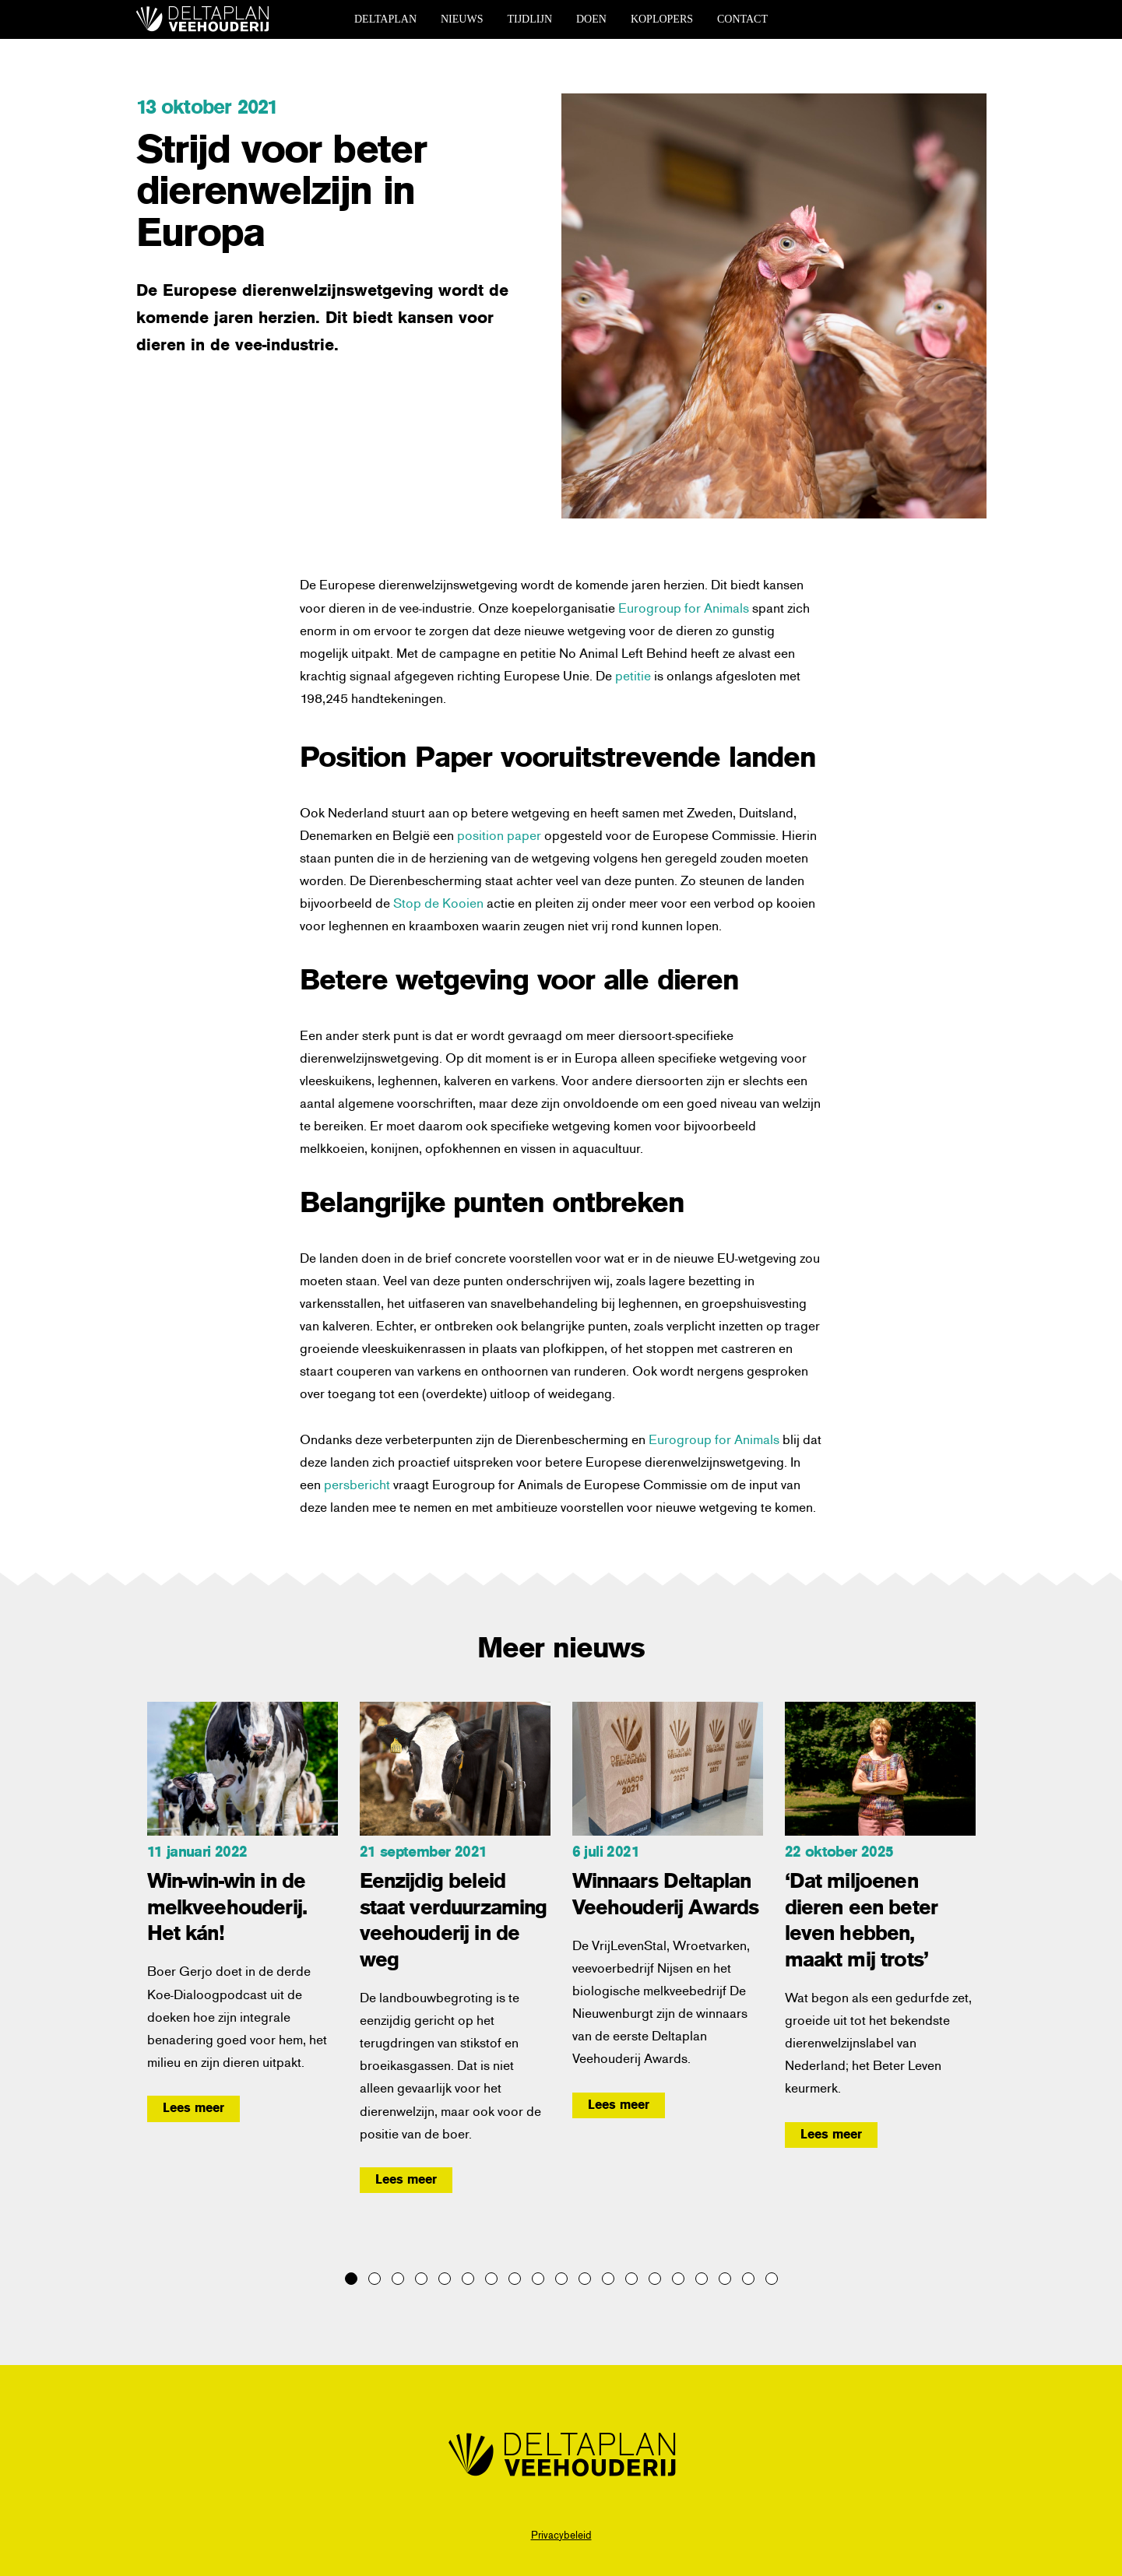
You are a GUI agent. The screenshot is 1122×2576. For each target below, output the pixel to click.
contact (742, 19)
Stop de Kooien (438, 902)
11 (584, 2278)
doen (591, 19)
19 (771, 2278)
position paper (499, 834)
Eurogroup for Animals (685, 607)
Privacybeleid (561, 2534)
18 (748, 2278)
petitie (633, 675)
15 (678, 2278)
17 (724, 2278)
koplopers (662, 19)
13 (631, 2278)
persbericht (358, 1483)
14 (654, 2278)
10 (561, 2278)
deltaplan (385, 19)
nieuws (462, 19)
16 (701, 2278)
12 (608, 2278)
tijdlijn (529, 19)
